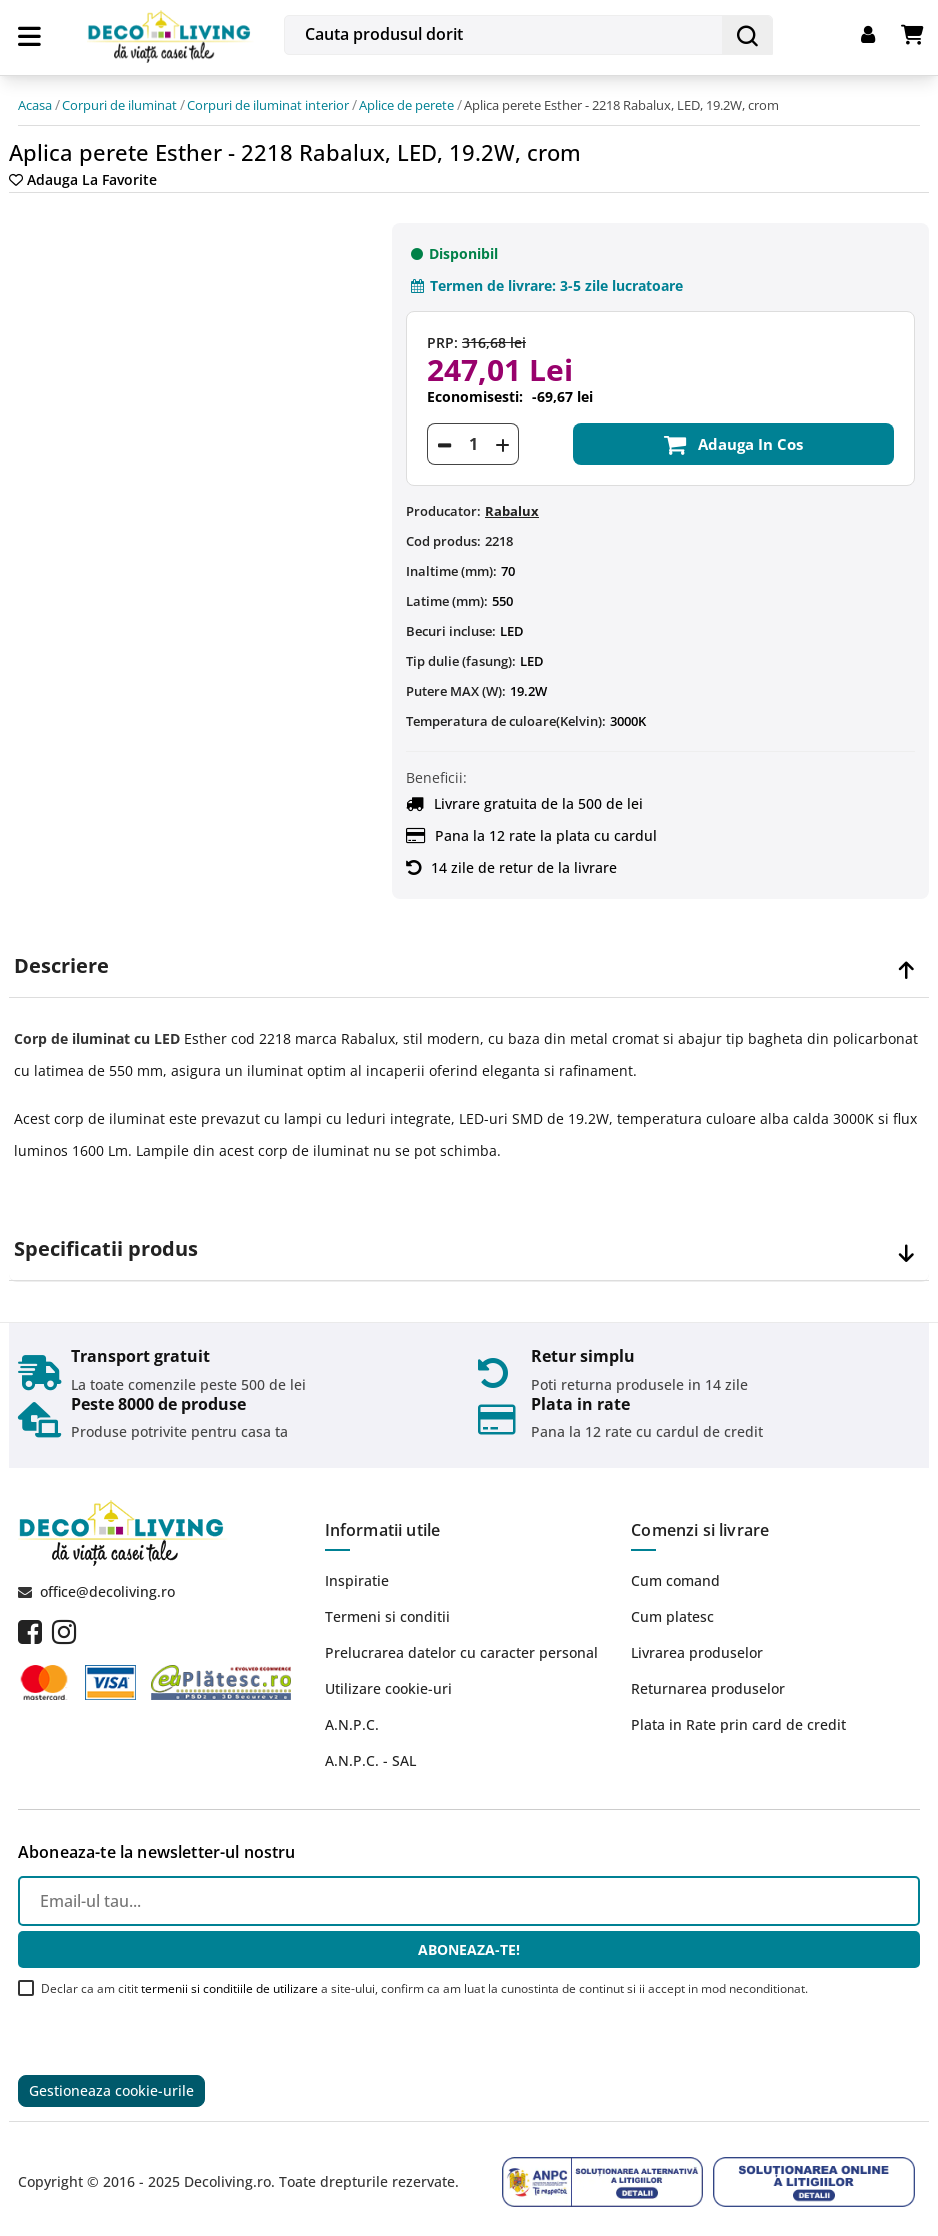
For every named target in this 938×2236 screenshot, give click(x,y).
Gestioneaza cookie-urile (111, 2083)
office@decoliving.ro (107, 1582)
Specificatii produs (106, 1240)
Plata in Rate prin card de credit (738, 1715)
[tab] (469, 957)
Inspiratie (357, 1571)
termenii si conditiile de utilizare (229, 1979)
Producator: (443, 502)
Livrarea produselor (697, 1643)
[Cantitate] (473, 435)
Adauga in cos (733, 435)
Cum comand (675, 1571)
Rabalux (512, 502)
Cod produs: (443, 532)
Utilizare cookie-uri (388, 1679)
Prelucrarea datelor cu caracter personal (461, 1643)
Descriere (61, 957)
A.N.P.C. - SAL (370, 1751)
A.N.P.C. (352, 1715)
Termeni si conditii (387, 1607)
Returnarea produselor (708, 1679)
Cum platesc (672, 1607)
